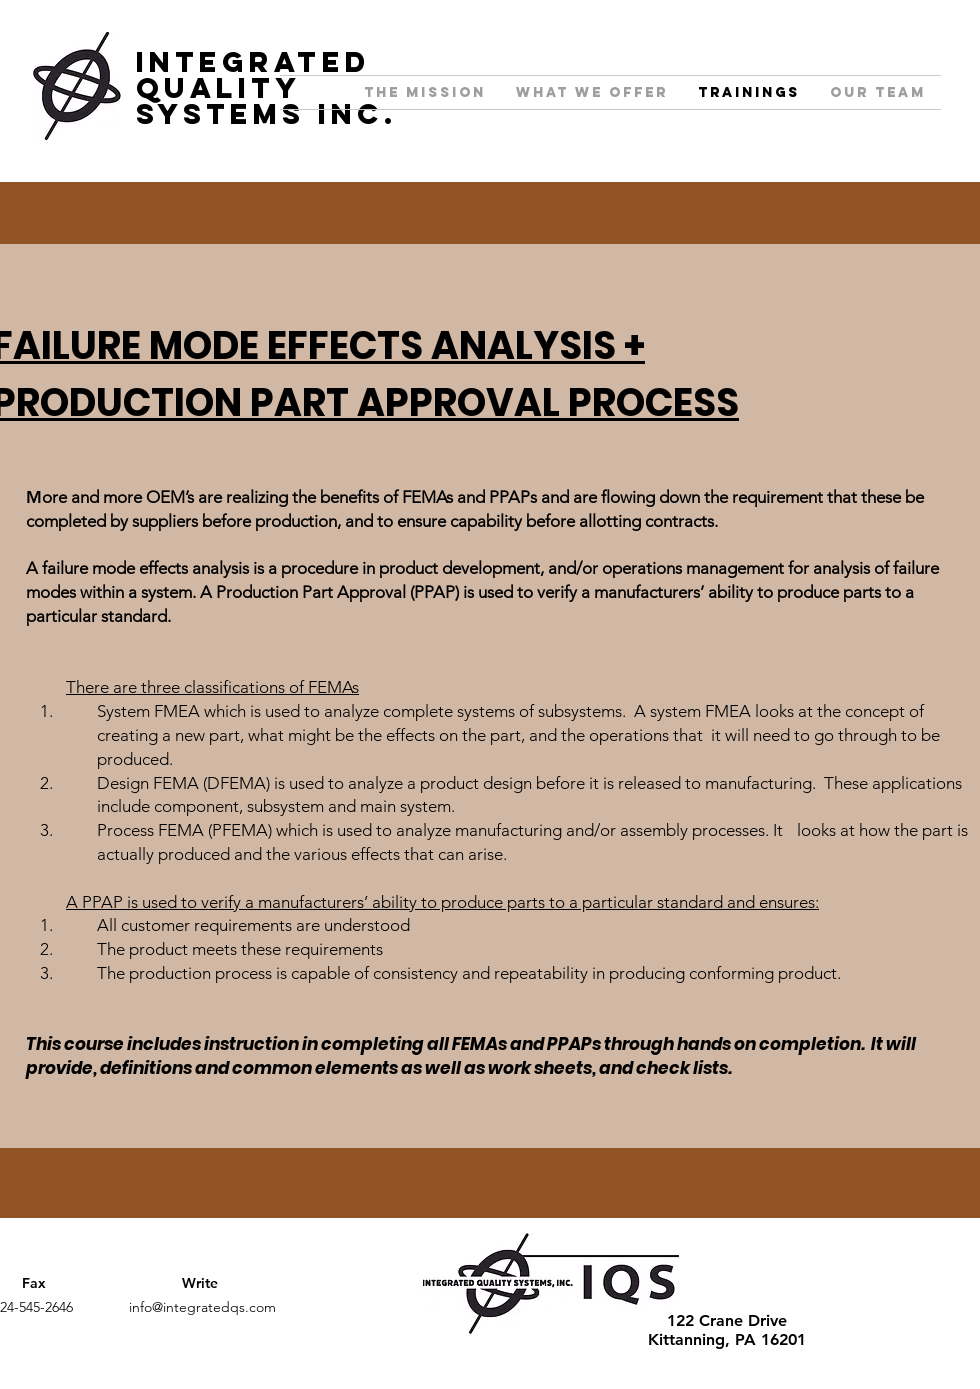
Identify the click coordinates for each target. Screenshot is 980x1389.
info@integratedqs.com (202, 1307)
